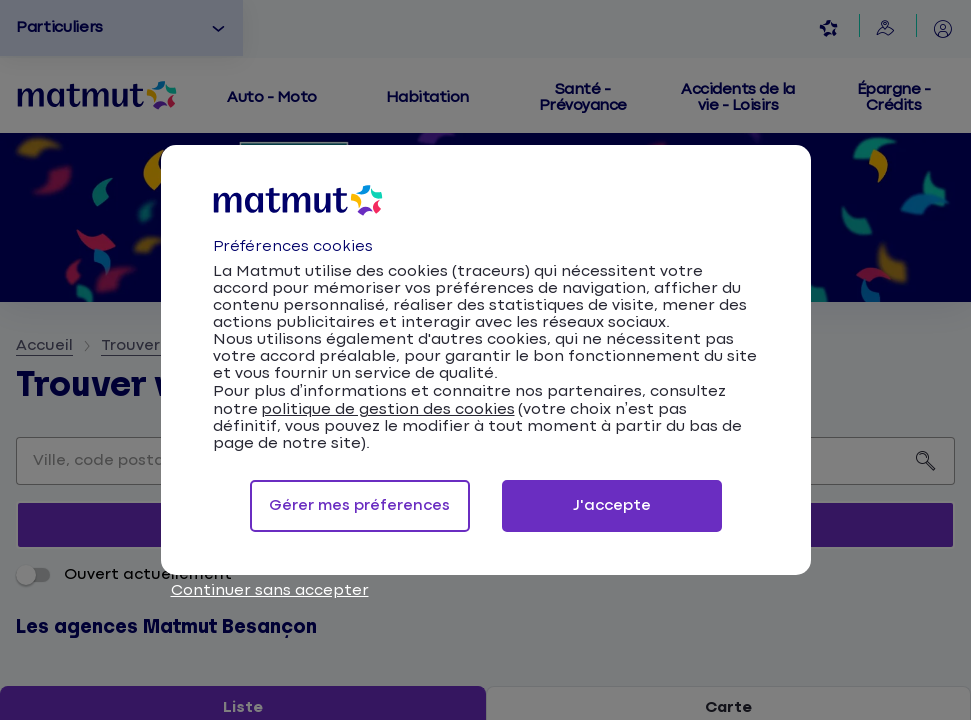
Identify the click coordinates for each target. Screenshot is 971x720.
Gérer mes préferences (359, 505)
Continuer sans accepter (270, 590)
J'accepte (612, 505)
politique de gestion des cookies (388, 409)
